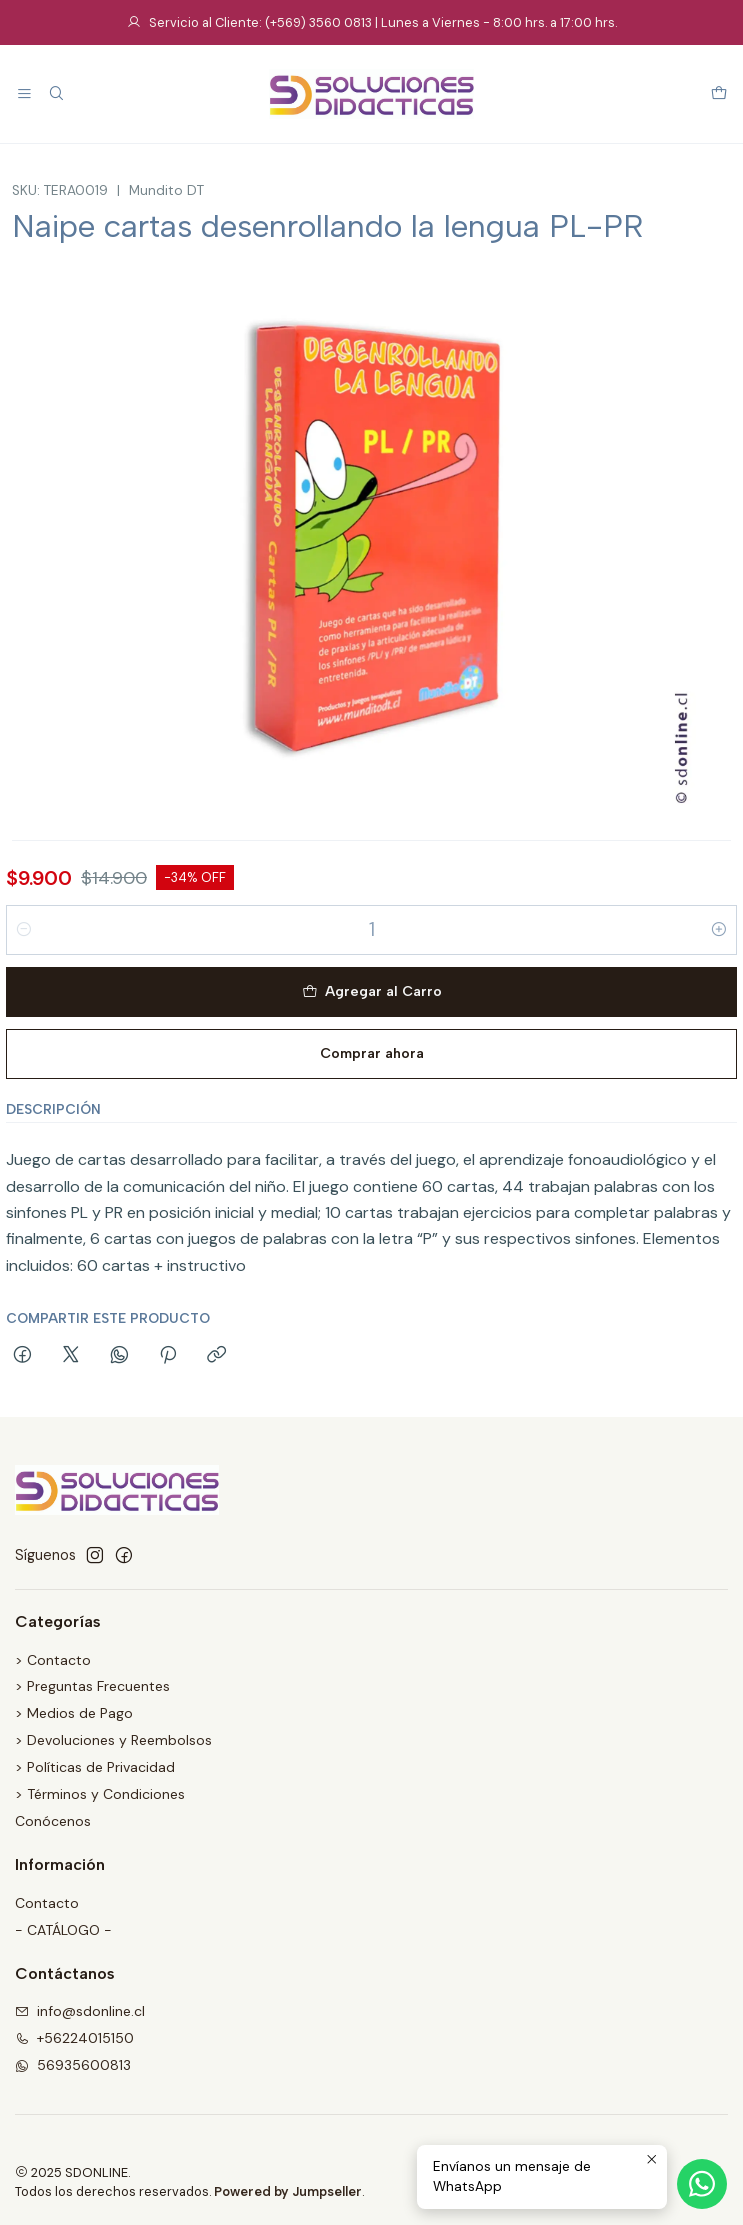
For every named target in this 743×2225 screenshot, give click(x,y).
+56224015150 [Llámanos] (74, 2038)
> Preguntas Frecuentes (92, 1686)
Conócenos (53, 1821)
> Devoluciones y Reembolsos (113, 1740)
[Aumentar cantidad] (719, 930)
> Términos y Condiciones (100, 1794)
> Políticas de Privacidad (95, 1767)
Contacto (47, 1903)
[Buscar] (55, 94)
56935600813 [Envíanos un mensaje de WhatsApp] (73, 2065)
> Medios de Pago (74, 1713)
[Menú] (24, 94)
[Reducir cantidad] (24, 930)
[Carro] (719, 94)
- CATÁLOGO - (63, 1930)
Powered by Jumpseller (288, 2191)
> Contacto (53, 1660)
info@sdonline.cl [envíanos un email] (80, 2011)
